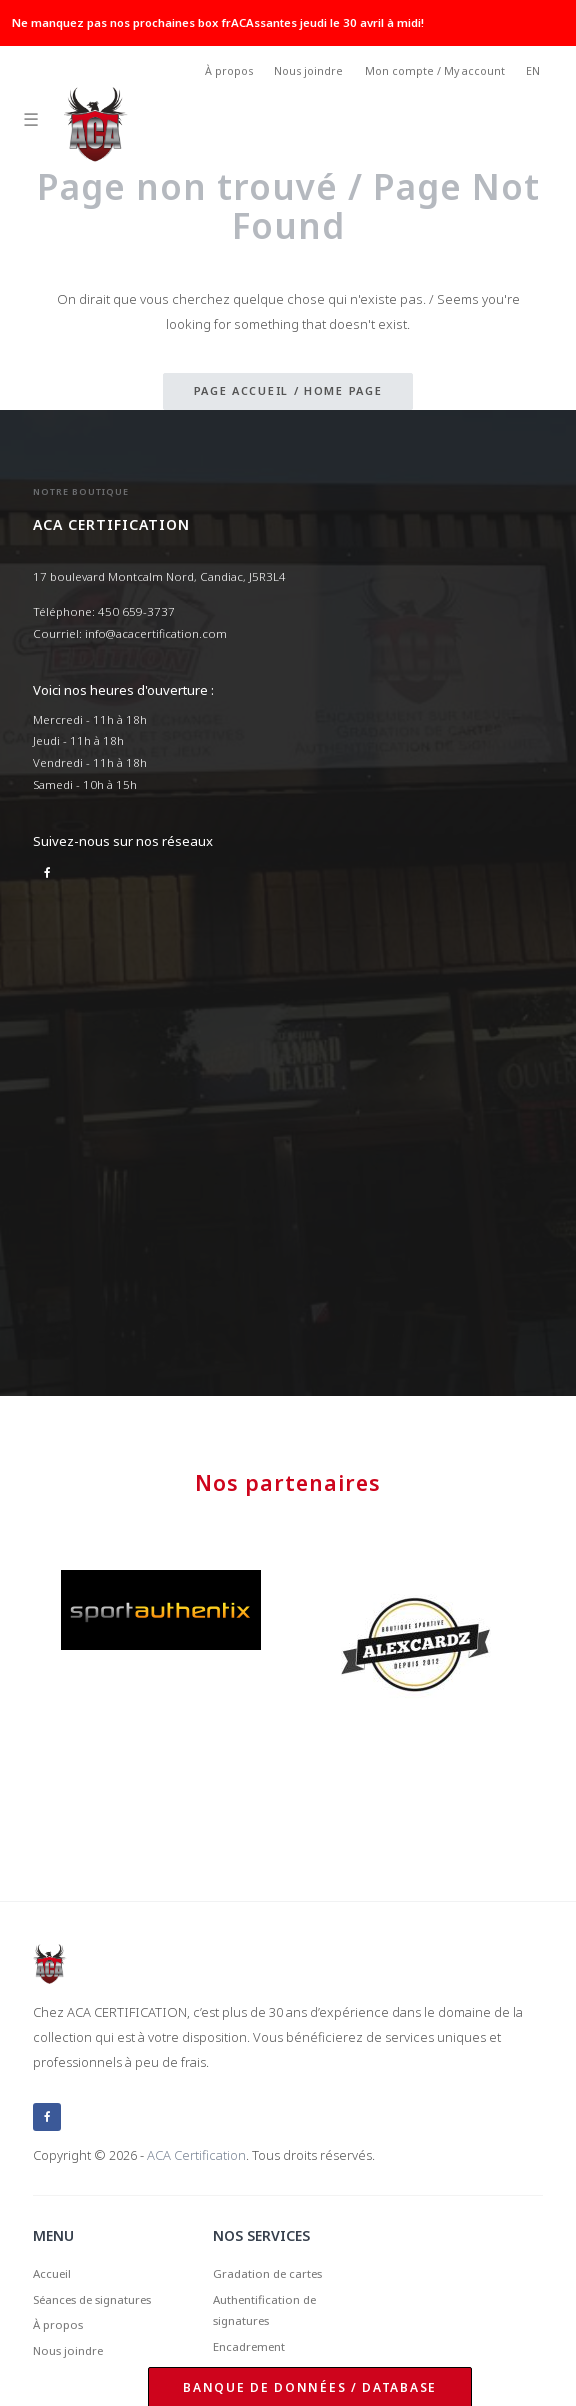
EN (533, 71)
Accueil (52, 2273)
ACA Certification (196, 2155)
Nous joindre (308, 71)
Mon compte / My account (435, 71)
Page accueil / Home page (288, 390)
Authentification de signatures (264, 2310)
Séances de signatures (92, 2299)
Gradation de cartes (267, 2273)
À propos (229, 71)
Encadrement (249, 2346)
